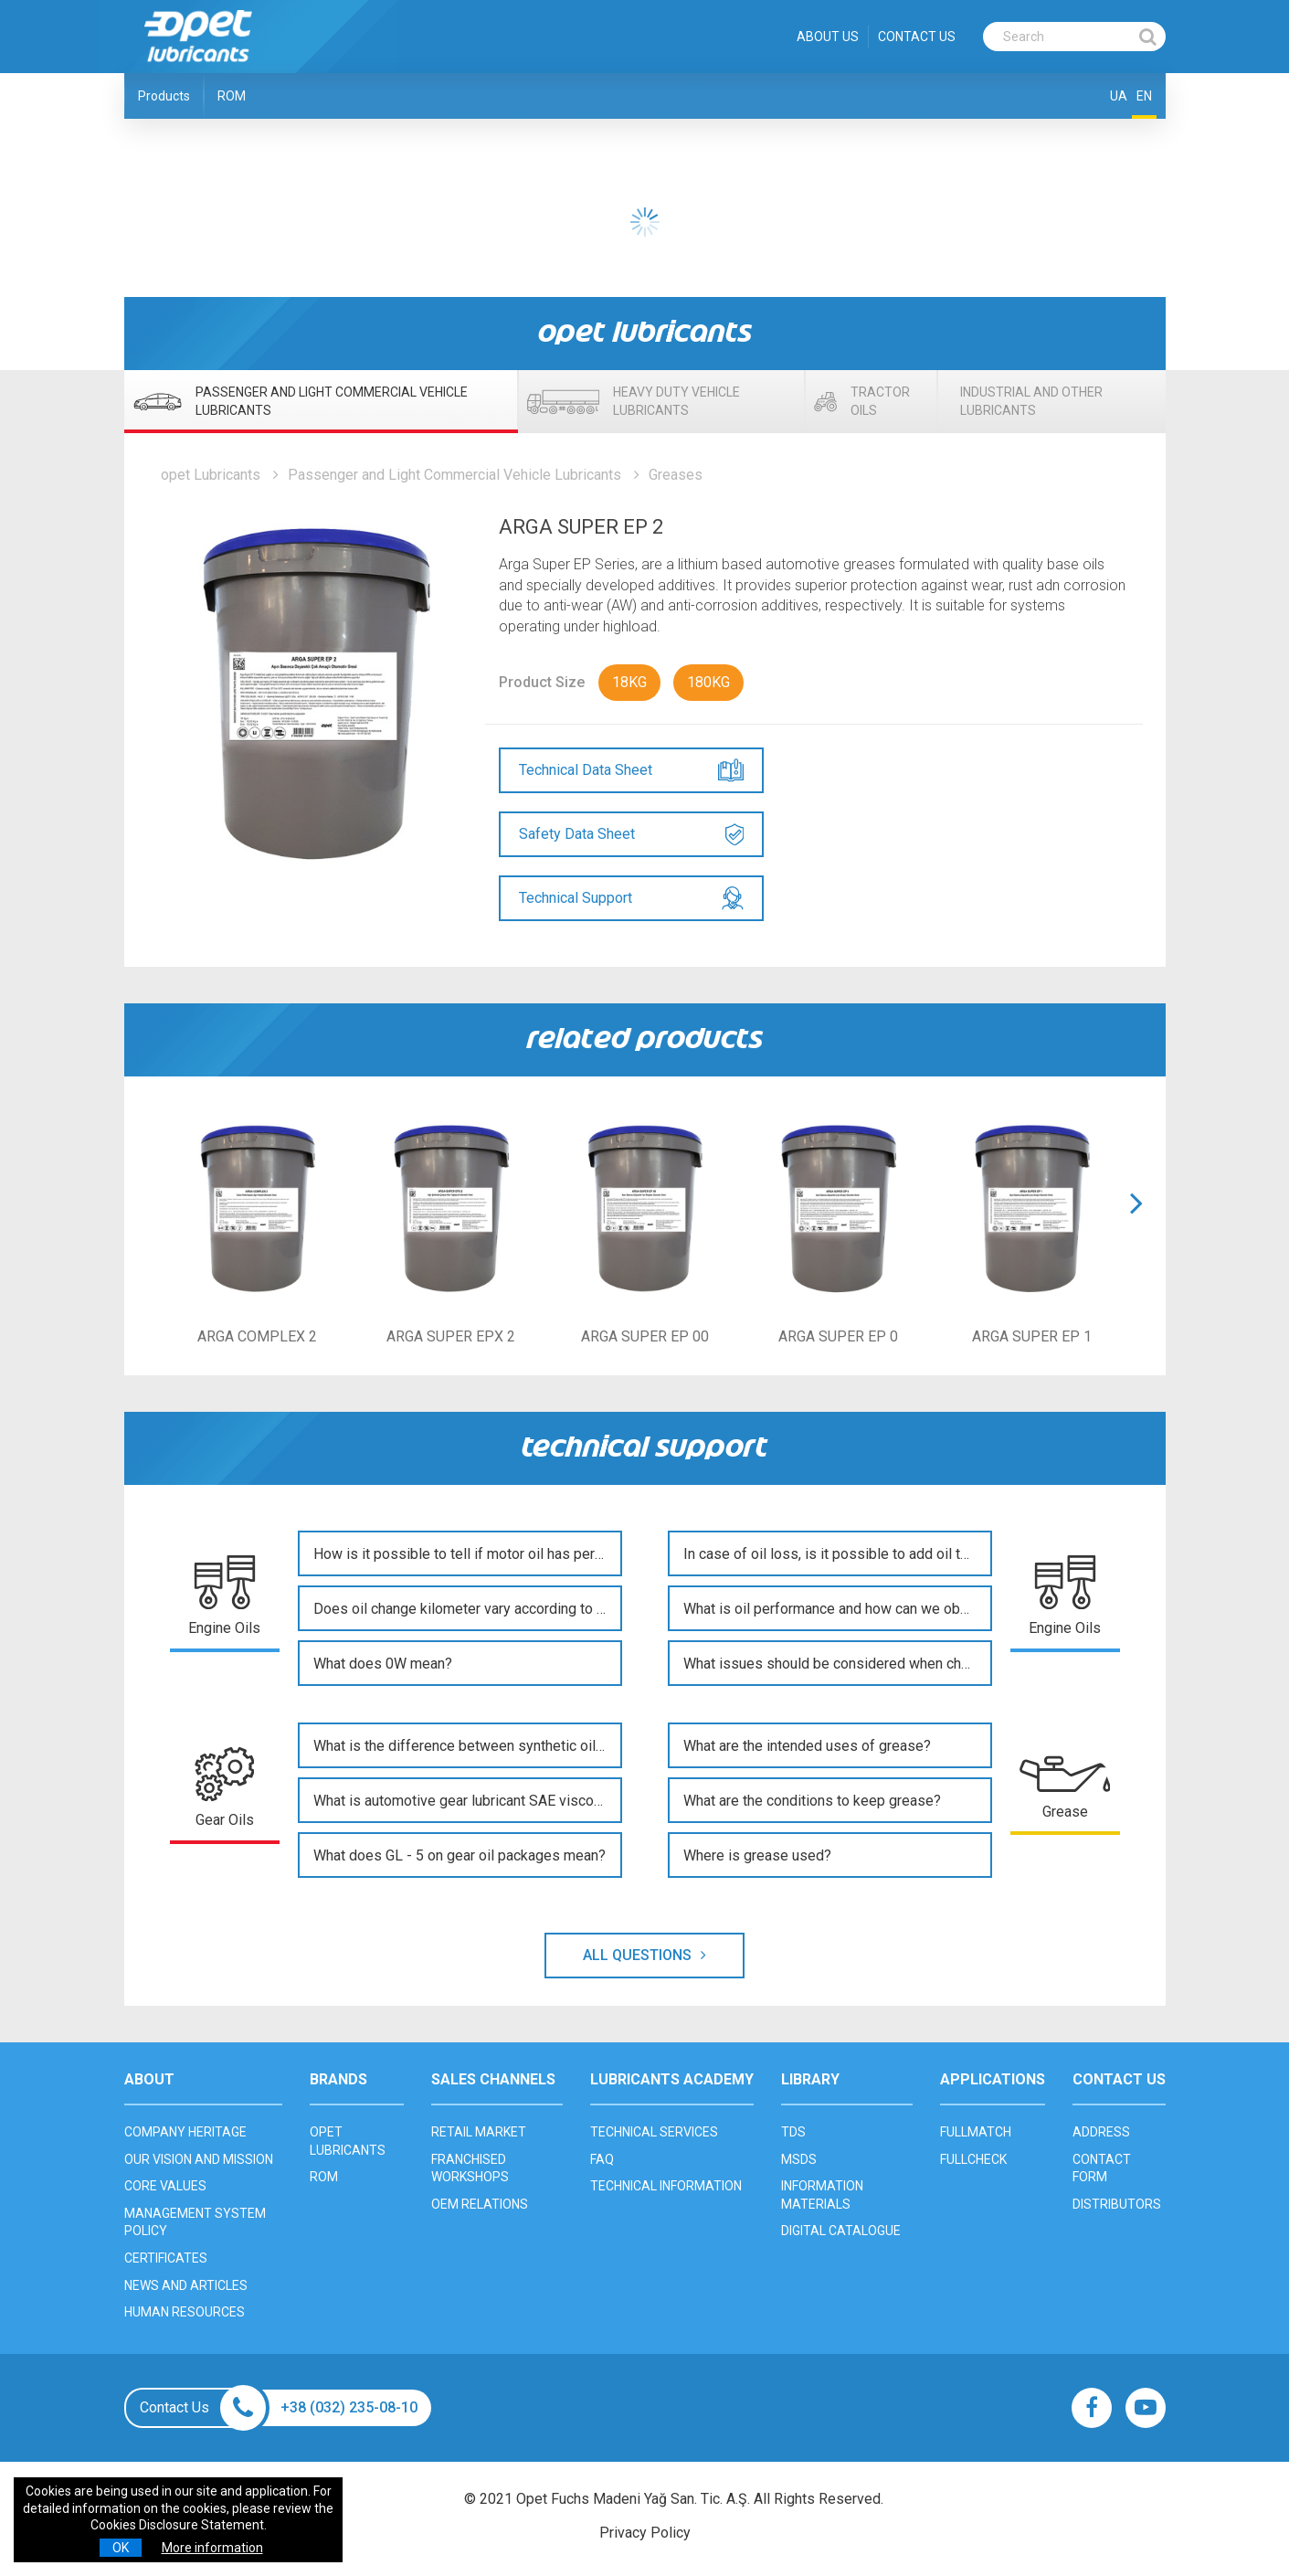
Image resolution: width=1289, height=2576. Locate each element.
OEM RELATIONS (479, 2204)
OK (120, 2547)
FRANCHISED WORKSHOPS (470, 2168)
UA (1118, 96)
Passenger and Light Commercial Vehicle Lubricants (454, 474)
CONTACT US (917, 36)
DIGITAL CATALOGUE (841, 2230)
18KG (629, 682)
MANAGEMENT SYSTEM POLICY (195, 2222)
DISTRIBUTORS (1116, 2204)
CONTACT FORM (1101, 2168)
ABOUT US (828, 36)
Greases (676, 474)
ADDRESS (1101, 2132)
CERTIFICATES (165, 2258)
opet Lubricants (210, 474)
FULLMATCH (975, 2132)
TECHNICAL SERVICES (654, 2132)
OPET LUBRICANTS (348, 2141)
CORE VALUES (165, 2185)
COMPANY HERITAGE (185, 2132)
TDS (793, 2132)
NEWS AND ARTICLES (186, 2285)
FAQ (602, 2159)
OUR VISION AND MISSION (198, 2159)
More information (212, 2547)
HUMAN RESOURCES (184, 2312)
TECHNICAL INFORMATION (666, 2185)
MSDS (799, 2159)
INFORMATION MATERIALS (822, 2194)
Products (164, 96)
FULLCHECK (973, 2159)
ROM (231, 96)
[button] (1136, 1226)
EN (1144, 96)
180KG (708, 682)
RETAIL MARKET (478, 2132)
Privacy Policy (645, 2532)
